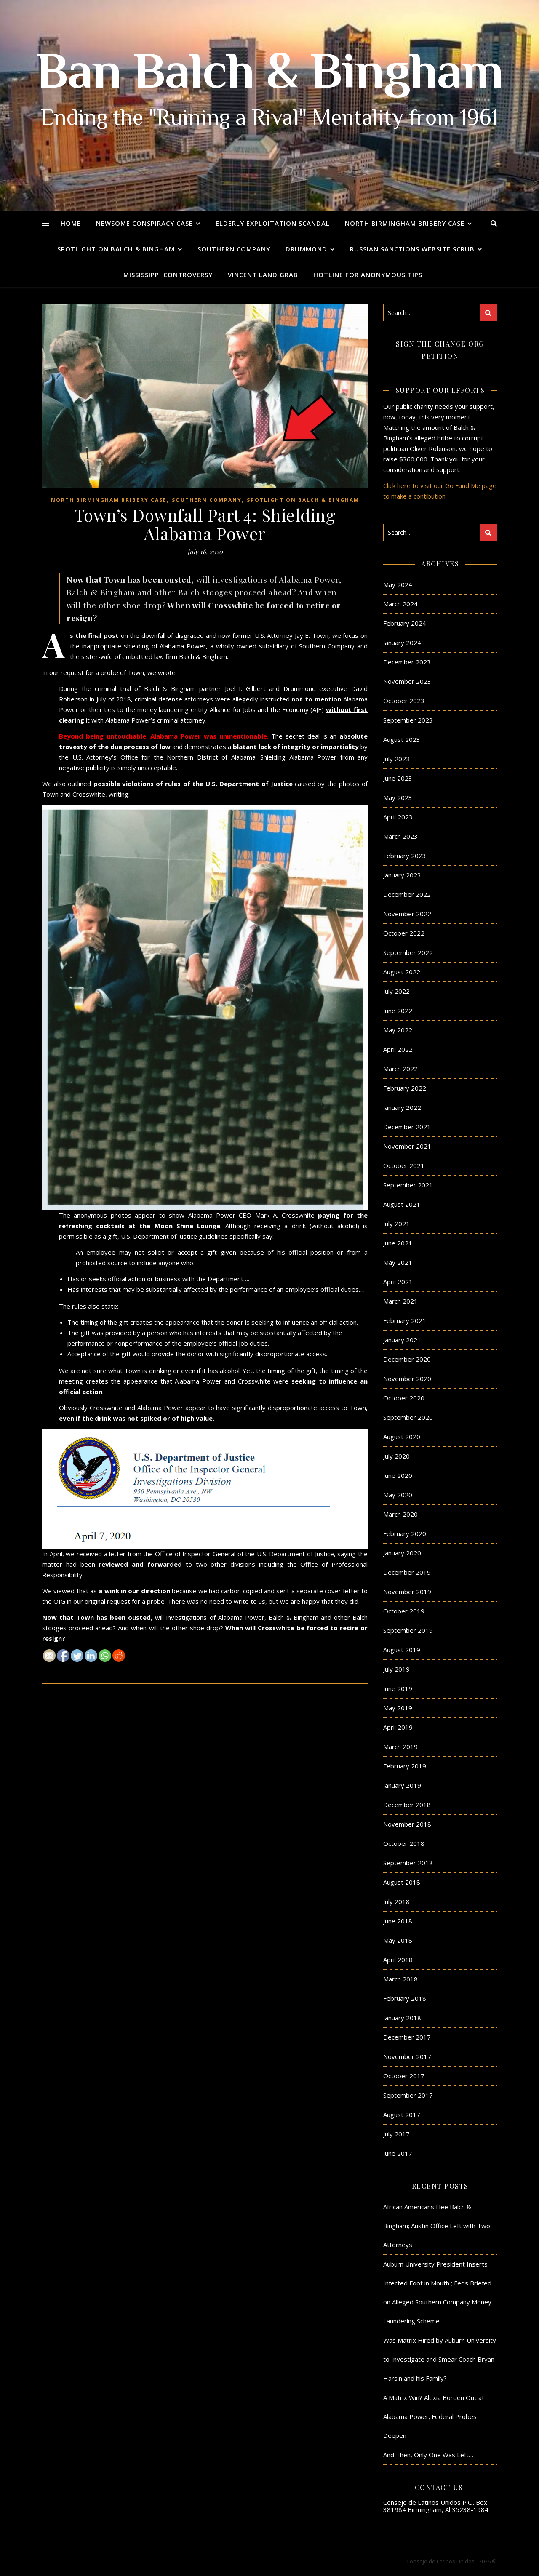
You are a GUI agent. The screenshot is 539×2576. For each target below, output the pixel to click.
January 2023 (402, 875)
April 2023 (398, 817)
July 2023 (396, 759)
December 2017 (407, 2037)
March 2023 (400, 836)
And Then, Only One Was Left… (428, 2455)
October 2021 (403, 1165)
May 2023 (397, 797)
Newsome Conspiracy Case (144, 223)
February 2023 (404, 855)
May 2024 (397, 584)
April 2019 (398, 1727)
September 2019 (408, 1630)
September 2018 (408, 1863)
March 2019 (400, 1746)
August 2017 (401, 2114)
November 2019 (407, 1591)
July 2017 (396, 2134)
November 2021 (407, 1146)
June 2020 (397, 1475)
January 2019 (402, 1785)
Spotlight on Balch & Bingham (116, 249)
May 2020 (397, 1495)
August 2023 (401, 739)
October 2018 (403, 1843)
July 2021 (396, 1223)
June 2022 (397, 1010)
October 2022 (403, 933)
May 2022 (397, 1030)
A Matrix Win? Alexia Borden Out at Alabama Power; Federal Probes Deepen (433, 2416)
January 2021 (402, 1340)
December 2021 (407, 1127)
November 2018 (407, 1824)
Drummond (306, 249)
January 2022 (402, 1107)
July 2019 (396, 1669)
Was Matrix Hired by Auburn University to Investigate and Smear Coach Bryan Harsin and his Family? (439, 2359)
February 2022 (404, 1088)
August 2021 (401, 1204)
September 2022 (408, 952)
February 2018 (404, 1998)
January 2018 (402, 2017)
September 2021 (408, 1185)
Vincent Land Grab (263, 274)
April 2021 (398, 1281)
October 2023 (403, 700)
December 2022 (407, 894)
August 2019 (401, 1649)
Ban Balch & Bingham (269, 76)
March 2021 (400, 1301)
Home (71, 223)
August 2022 (401, 972)
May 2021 (397, 1262)
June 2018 (397, 1921)
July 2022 (396, 991)
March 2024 (400, 604)
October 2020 (403, 1398)
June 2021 (397, 1243)
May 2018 (397, 1940)
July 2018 (396, 1901)
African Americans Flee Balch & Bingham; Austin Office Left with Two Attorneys (436, 2226)
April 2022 (398, 1049)
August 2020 (401, 1436)
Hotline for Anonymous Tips (367, 274)
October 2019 (403, 1611)
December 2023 (407, 662)
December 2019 (407, 1572)
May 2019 (397, 1708)
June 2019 (397, 1688)
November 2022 (407, 913)
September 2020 (408, 1417)
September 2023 (408, 720)
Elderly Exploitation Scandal (273, 223)
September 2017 (408, 2095)
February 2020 (404, 1533)
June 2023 (397, 778)
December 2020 (407, 1359)
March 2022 (400, 1068)
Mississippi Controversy (168, 274)
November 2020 (407, 1378)
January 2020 (402, 1553)
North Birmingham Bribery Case (404, 223)
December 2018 (407, 1804)
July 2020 (396, 1456)
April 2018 (398, 1959)
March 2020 (400, 1514)
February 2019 (404, 1766)
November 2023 (407, 681)
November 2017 (407, 2056)
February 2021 (404, 1320)
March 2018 (400, 1979)
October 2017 (403, 2076)
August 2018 (401, 1882)
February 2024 (404, 623)
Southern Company (233, 249)
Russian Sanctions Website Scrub (412, 249)
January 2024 (402, 642)
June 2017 (397, 2153)
